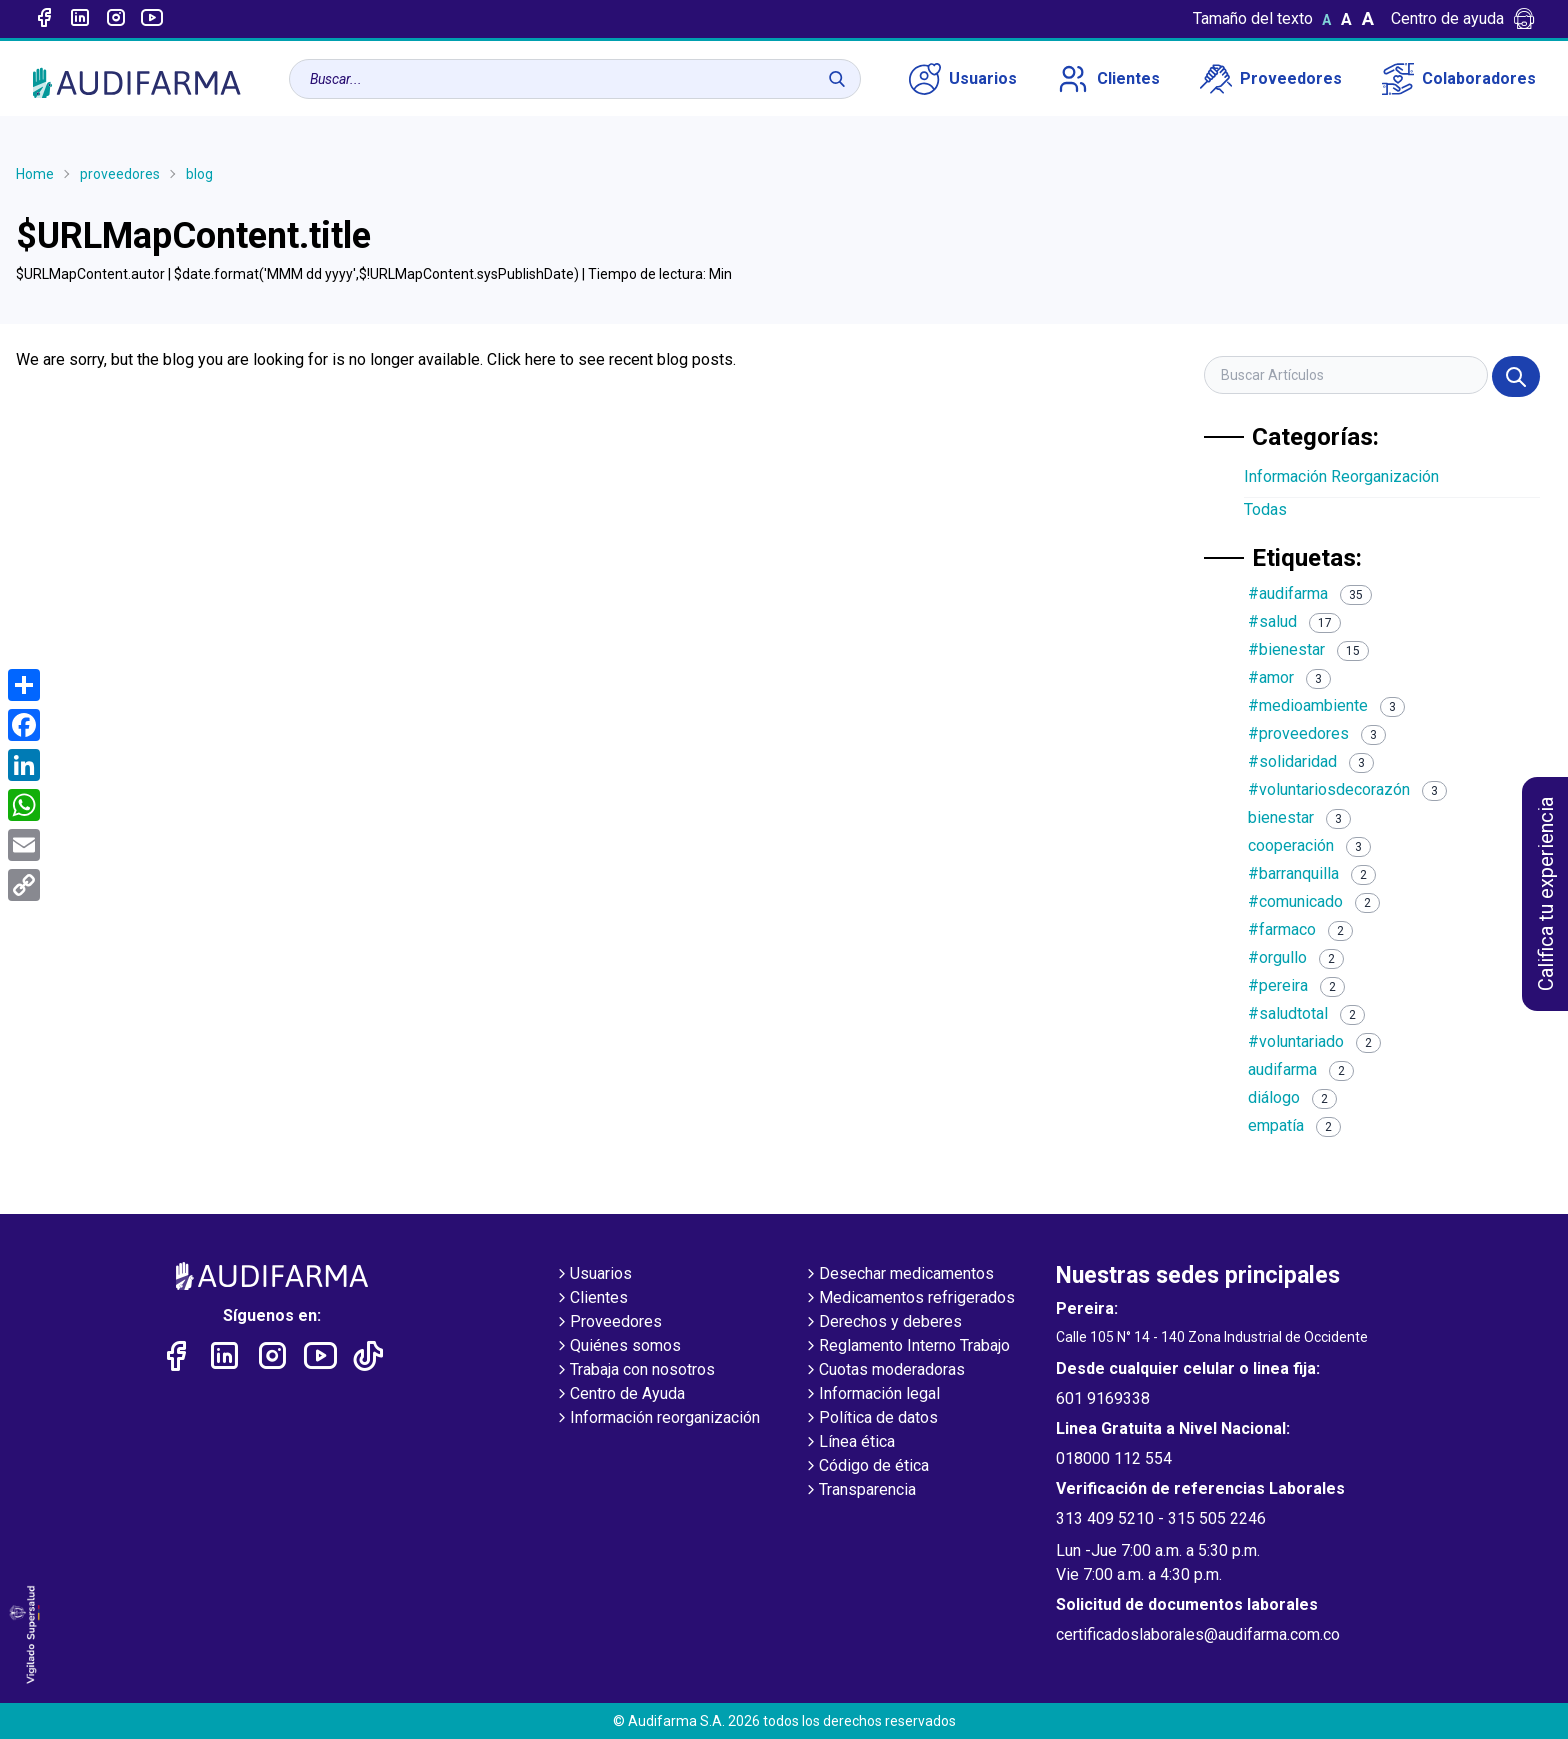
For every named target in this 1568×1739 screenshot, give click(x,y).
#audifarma (1310, 593)
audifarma (1301, 1069)
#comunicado (1314, 901)
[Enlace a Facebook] (44, 19)
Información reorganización (657, 1419)
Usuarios (963, 79)
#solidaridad (1311, 761)
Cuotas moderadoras (884, 1371)
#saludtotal (1306, 1013)
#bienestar (1308, 649)
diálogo (1292, 1097)
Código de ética (866, 1467)
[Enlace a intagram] (116, 19)
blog (199, 174)
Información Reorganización (1341, 476)
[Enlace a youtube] (152, 19)
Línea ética (849, 1443)
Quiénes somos (617, 1347)
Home (35, 174)
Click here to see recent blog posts (610, 359)
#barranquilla (1312, 873)
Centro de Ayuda (619, 1395)
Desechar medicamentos (898, 1275)
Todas (1265, 509)
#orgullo (1296, 957)
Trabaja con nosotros (634, 1371)
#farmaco (1300, 929)
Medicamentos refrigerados (909, 1299)
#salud (1294, 621)
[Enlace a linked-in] (80, 19)
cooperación (1309, 845)
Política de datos (870, 1419)
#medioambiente (1326, 705)
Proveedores (1271, 79)
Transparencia (859, 1491)
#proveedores (1317, 733)
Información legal (871, 1395)
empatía (1294, 1125)
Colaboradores (1459, 79)
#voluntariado (1314, 1041)
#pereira (1296, 985)
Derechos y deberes (882, 1323)
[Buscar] (837, 79)
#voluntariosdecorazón (1347, 789)
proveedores (120, 174)
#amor (1289, 677)
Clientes (1108, 79)
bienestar (1299, 817)
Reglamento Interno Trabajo (906, 1347)
